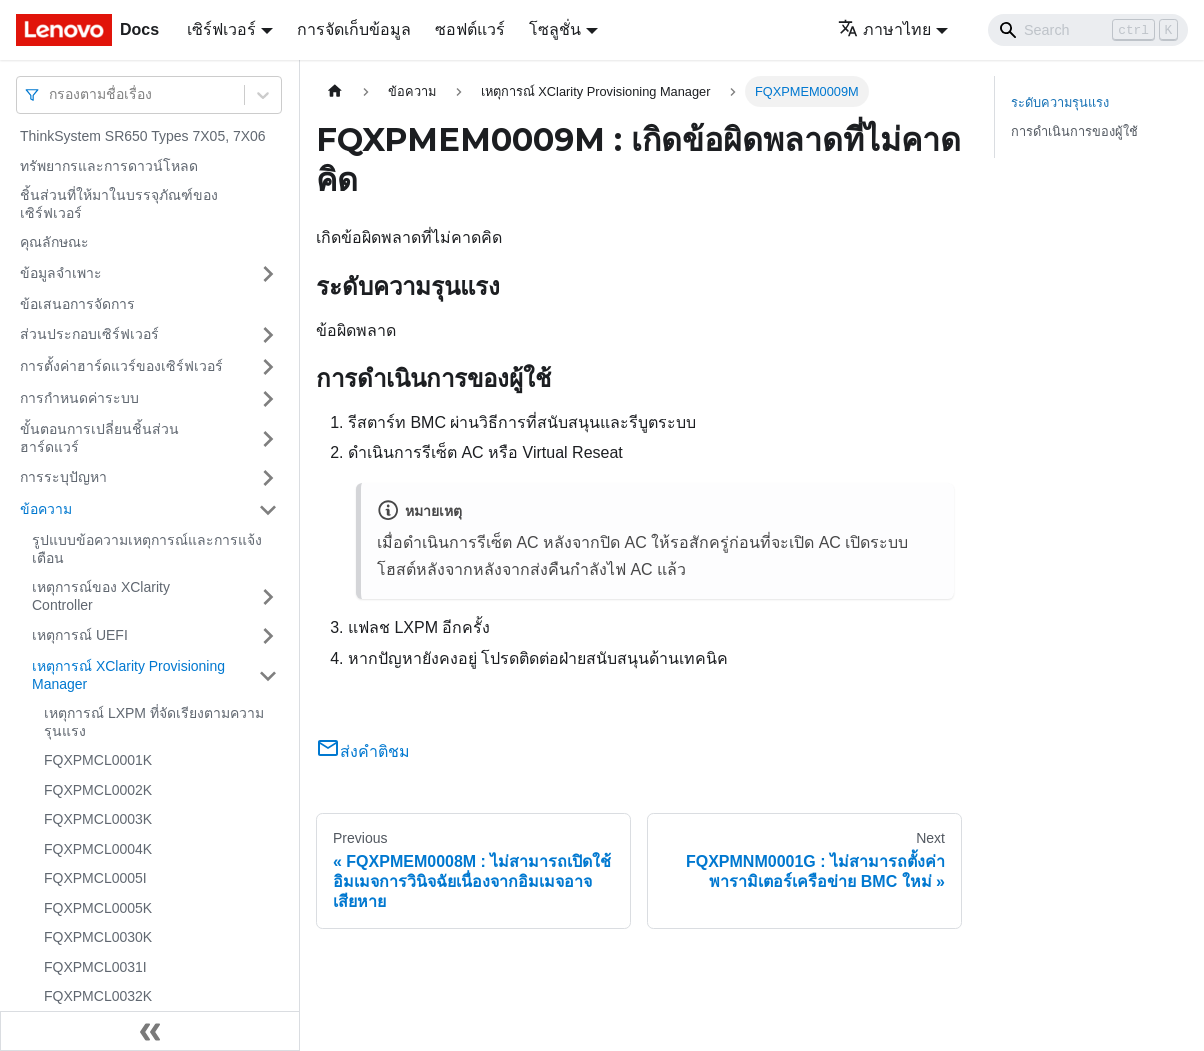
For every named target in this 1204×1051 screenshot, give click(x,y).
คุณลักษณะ (54, 242)
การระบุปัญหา (63, 477)
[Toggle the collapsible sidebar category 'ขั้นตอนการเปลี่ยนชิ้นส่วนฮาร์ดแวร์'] (268, 438)
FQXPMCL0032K (98, 996)
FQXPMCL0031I (95, 967)
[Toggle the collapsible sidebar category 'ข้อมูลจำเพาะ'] (268, 274)
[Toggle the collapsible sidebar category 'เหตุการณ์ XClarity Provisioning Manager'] (268, 675)
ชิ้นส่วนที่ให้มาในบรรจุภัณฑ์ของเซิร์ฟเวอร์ (119, 204)
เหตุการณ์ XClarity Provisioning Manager (128, 675)
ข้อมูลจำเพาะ (61, 273)
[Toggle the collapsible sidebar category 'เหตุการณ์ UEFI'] (268, 636)
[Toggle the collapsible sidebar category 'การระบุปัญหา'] (268, 478)
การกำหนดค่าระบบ (79, 398)
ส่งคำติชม (363, 751)
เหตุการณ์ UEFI (80, 635)
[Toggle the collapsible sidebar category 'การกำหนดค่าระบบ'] (268, 399)
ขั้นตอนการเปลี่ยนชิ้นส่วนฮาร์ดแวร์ (99, 438)
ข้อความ (46, 509)
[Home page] (335, 91)
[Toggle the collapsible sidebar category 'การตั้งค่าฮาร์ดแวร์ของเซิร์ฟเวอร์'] (268, 367)
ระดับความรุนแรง (1060, 102)
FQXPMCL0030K (98, 937)
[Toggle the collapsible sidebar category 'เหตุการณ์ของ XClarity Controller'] (268, 596)
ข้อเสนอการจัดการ (77, 304)
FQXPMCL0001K (98, 760)
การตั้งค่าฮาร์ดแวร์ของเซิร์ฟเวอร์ (121, 366)
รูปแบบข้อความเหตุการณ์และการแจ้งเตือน (147, 549)
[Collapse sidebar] (150, 1031)
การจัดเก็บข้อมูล (354, 29)
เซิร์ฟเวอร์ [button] (221, 29)
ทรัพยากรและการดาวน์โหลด (109, 166)
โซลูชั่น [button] (555, 29)
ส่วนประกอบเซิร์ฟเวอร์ (89, 334)
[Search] (1088, 30)
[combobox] (51, 94)
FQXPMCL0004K (98, 849)
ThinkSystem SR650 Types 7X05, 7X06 (143, 136)
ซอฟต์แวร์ (470, 29)
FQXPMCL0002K (98, 790)
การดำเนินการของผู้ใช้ (1074, 131)
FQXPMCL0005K (98, 908)
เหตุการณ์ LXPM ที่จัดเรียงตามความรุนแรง (154, 722)
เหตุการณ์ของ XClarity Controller (101, 596)
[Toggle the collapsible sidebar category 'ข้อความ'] (268, 510)
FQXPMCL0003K (98, 819)
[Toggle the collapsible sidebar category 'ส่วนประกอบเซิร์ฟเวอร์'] (268, 335)
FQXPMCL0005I (95, 878)
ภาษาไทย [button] (884, 29)
